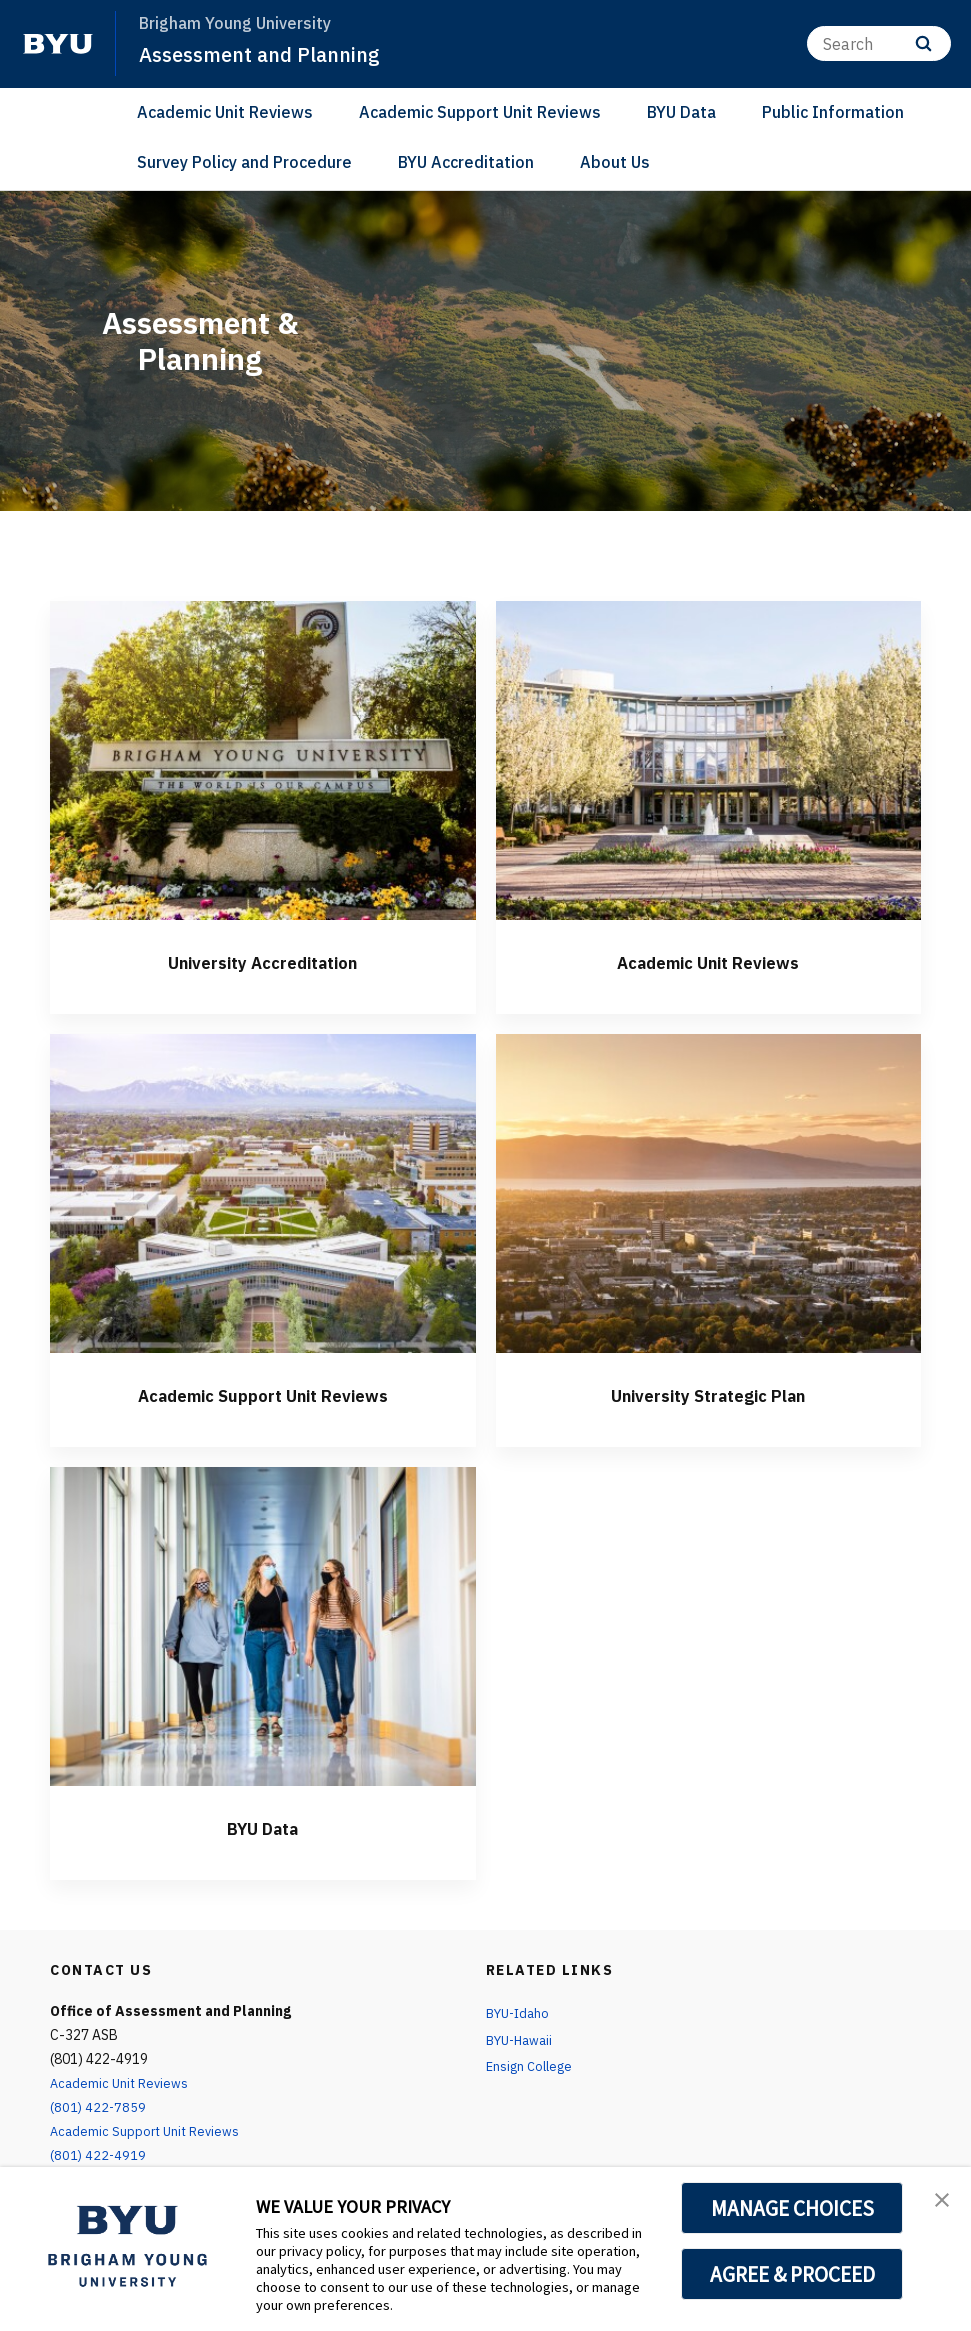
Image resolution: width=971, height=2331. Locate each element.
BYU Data (681, 112)
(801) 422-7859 (99, 2107)
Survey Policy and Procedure (244, 162)
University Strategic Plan (708, 1394)
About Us (615, 162)
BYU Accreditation (466, 162)
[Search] (879, 43)
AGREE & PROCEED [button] (792, 2274)
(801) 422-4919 (99, 2155)
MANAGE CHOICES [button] (792, 2208)
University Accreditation (262, 961)
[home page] (58, 44)
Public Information (833, 112)
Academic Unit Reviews (225, 112)
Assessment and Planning (266, 54)
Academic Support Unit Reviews (480, 112)
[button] (938, 2203)
